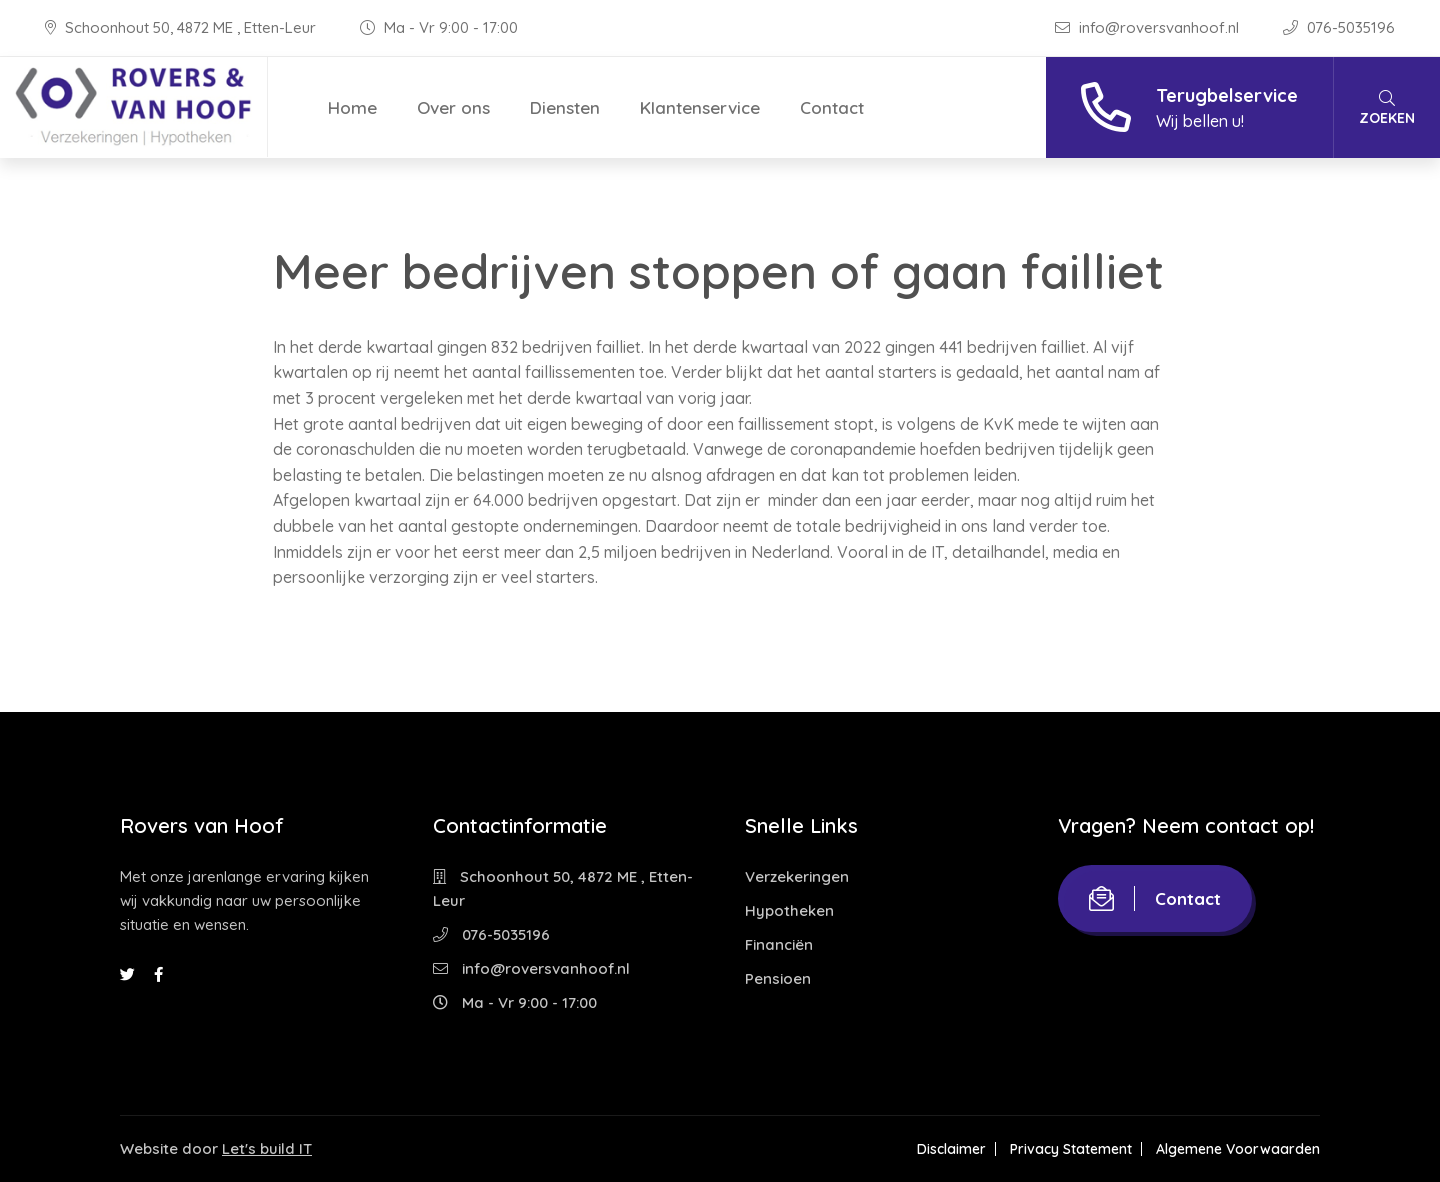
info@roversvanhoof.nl (1149, 27)
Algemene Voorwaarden (1238, 1149)
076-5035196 (1339, 27)
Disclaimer (951, 1149)
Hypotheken (789, 910)
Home (352, 107)
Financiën (779, 944)
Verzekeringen (797, 876)
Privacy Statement (1071, 1149)
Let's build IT (267, 1148)
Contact (832, 107)
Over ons (453, 107)
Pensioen (778, 978)
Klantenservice (700, 107)
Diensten (565, 107)
